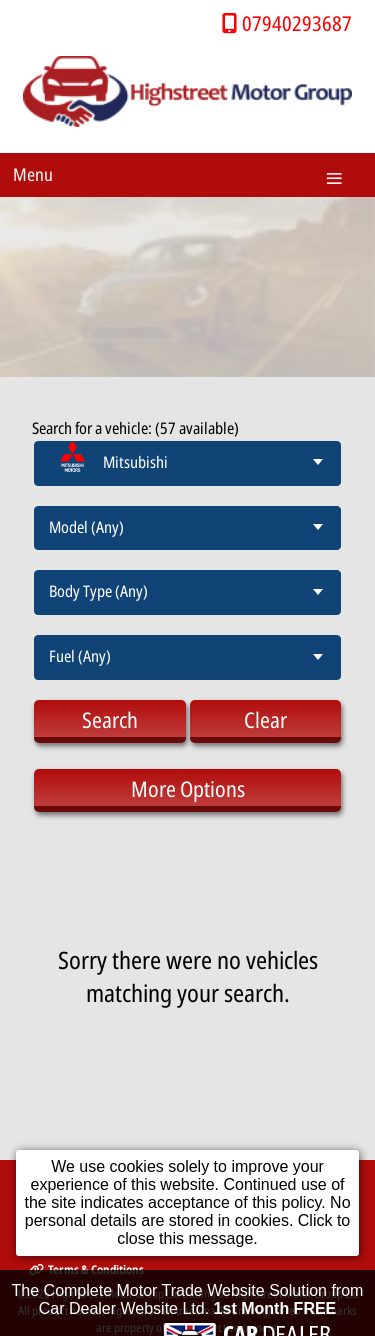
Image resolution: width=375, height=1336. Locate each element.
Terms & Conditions (86, 1269)
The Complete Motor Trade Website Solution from (188, 1306)
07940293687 (297, 23)
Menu (33, 174)
